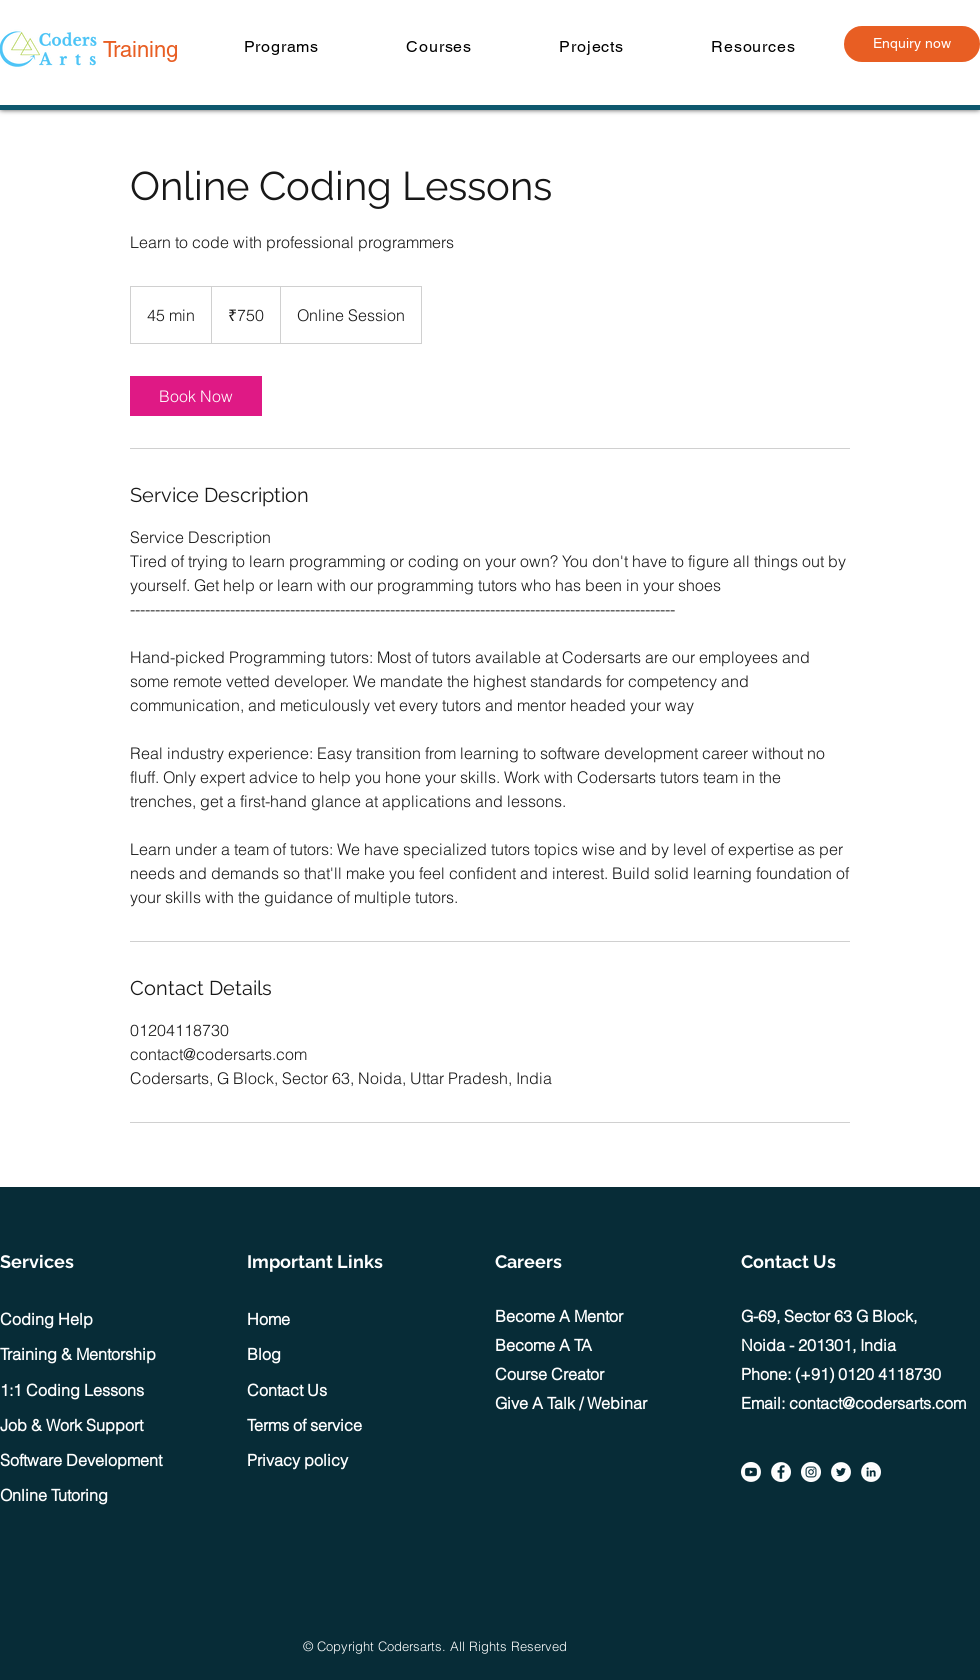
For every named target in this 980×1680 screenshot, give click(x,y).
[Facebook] (781, 1472)
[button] (281, 46)
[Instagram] (811, 1472)
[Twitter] (841, 1472)
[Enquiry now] (912, 44)
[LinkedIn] (871, 1472)
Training (140, 49)
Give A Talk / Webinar (571, 1403)
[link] (196, 396)
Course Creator (549, 1374)
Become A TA (543, 1345)
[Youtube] (751, 1472)
